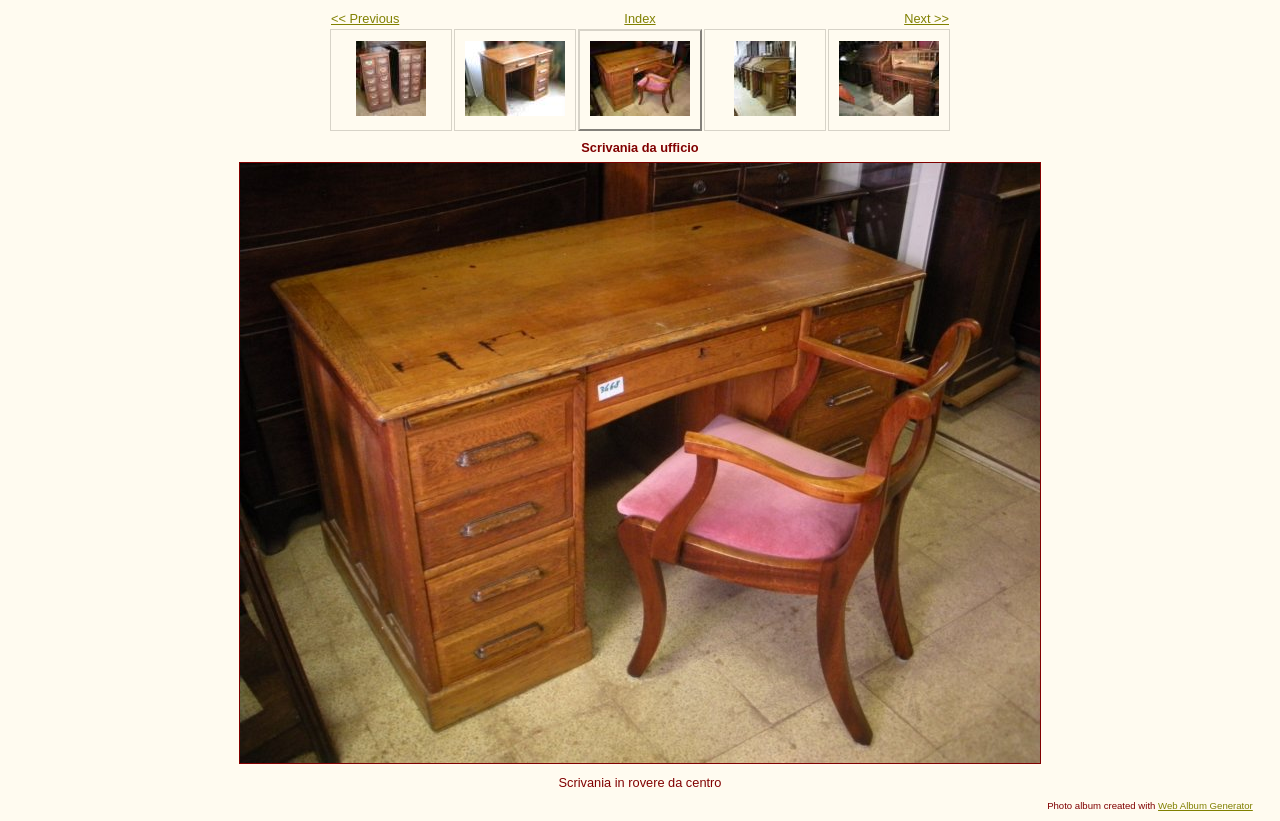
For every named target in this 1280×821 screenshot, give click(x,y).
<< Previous (365, 18)
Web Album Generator (1205, 805)
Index (639, 18)
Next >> (926, 18)
